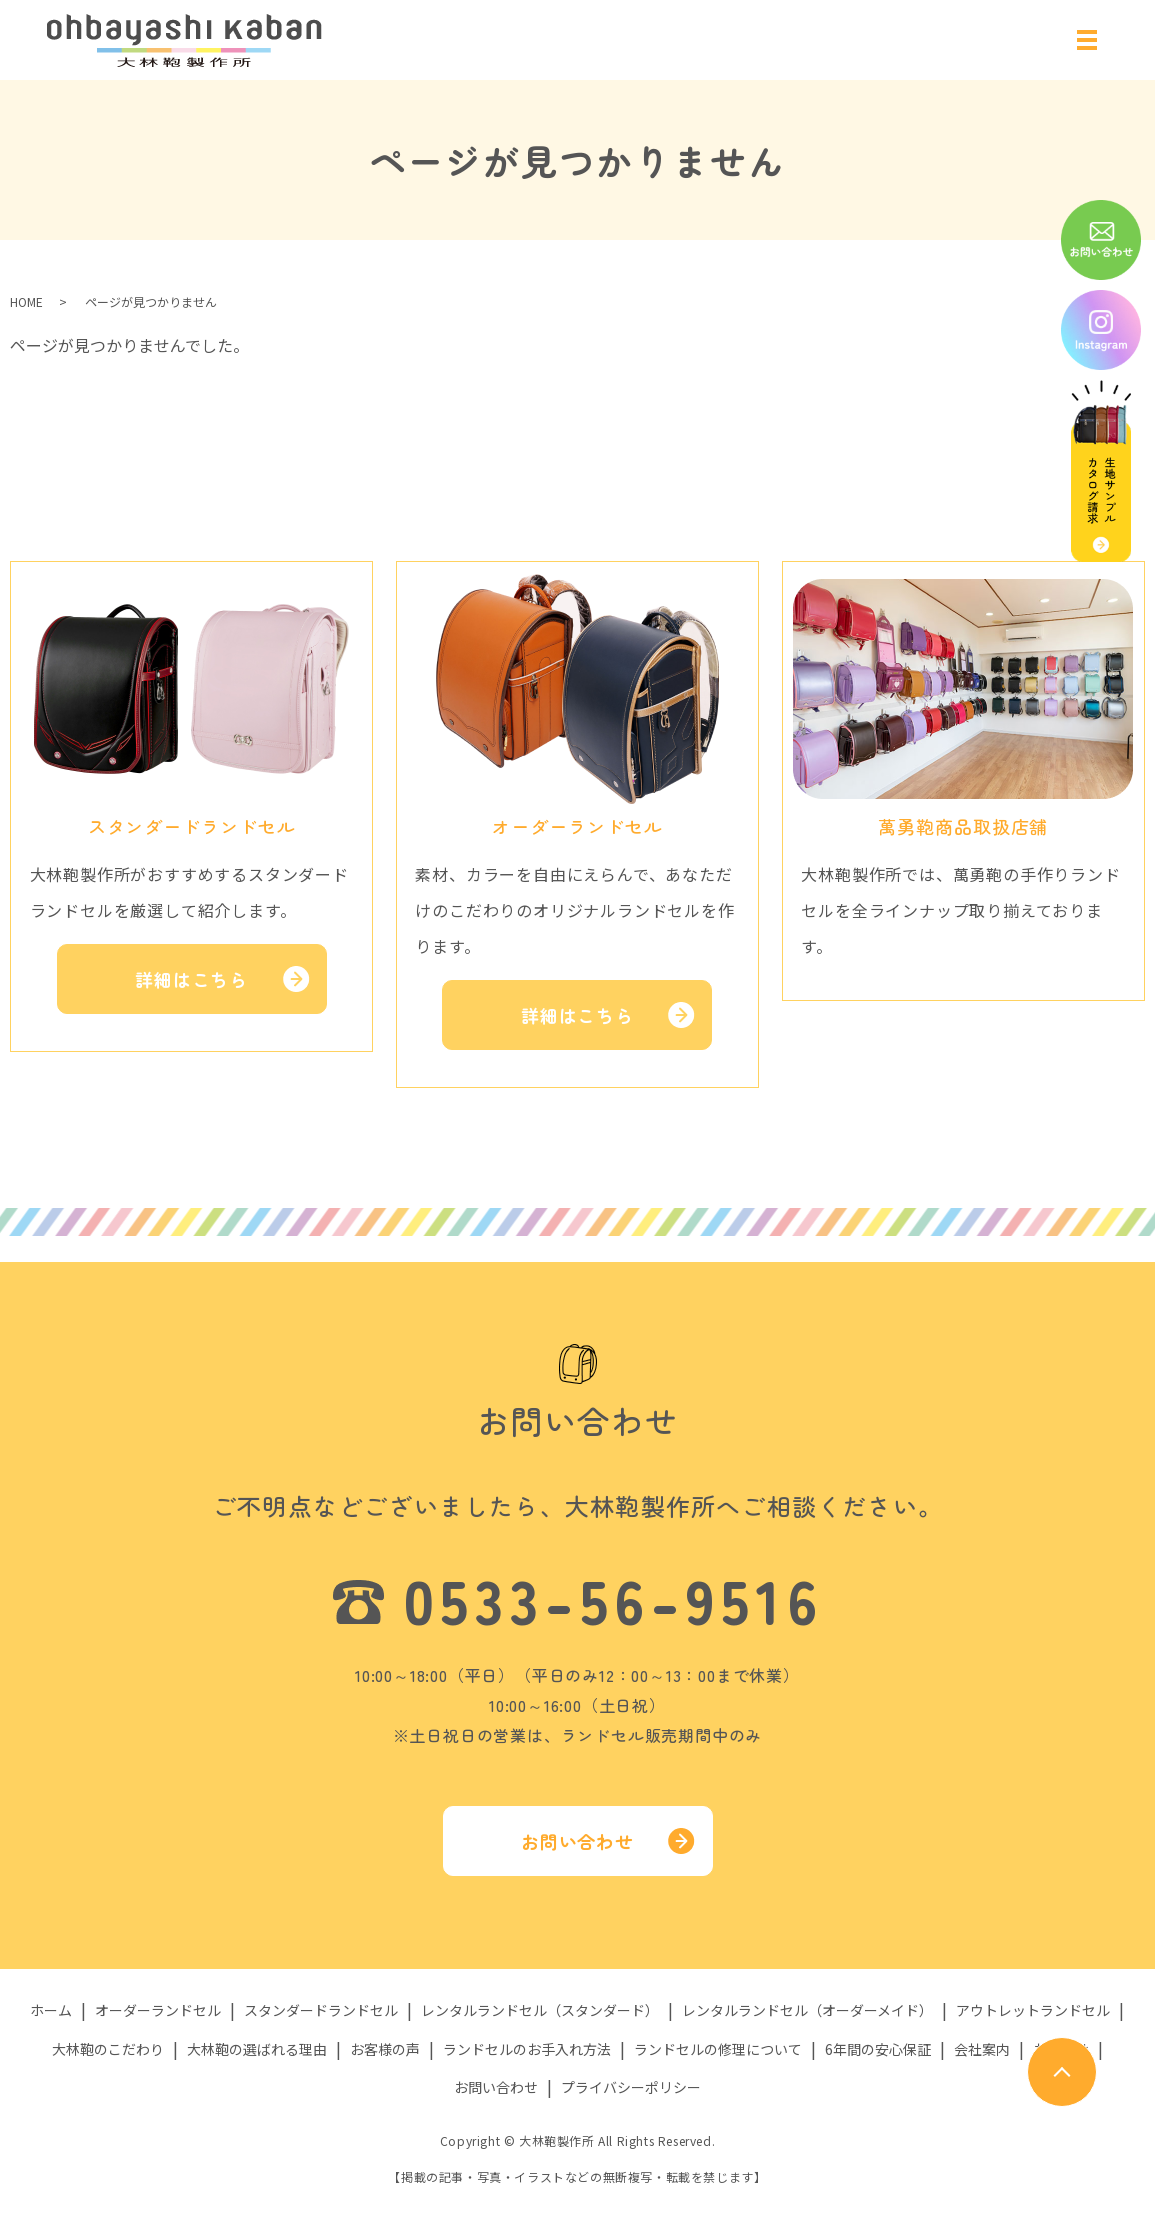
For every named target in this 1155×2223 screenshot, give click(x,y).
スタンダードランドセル (321, 2011)
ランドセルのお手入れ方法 (527, 2049)
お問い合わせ (577, 1841)
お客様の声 (385, 2049)
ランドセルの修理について (718, 2049)
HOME (26, 301)
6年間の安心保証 (878, 2049)
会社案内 (982, 2049)
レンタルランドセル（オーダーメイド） (807, 2011)
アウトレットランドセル (1033, 2011)
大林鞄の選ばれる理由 (257, 2049)
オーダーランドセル (158, 2011)
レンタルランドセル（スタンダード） (540, 2011)
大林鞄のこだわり (108, 2049)
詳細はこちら (191, 979)
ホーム (51, 2011)
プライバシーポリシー (631, 2087)
